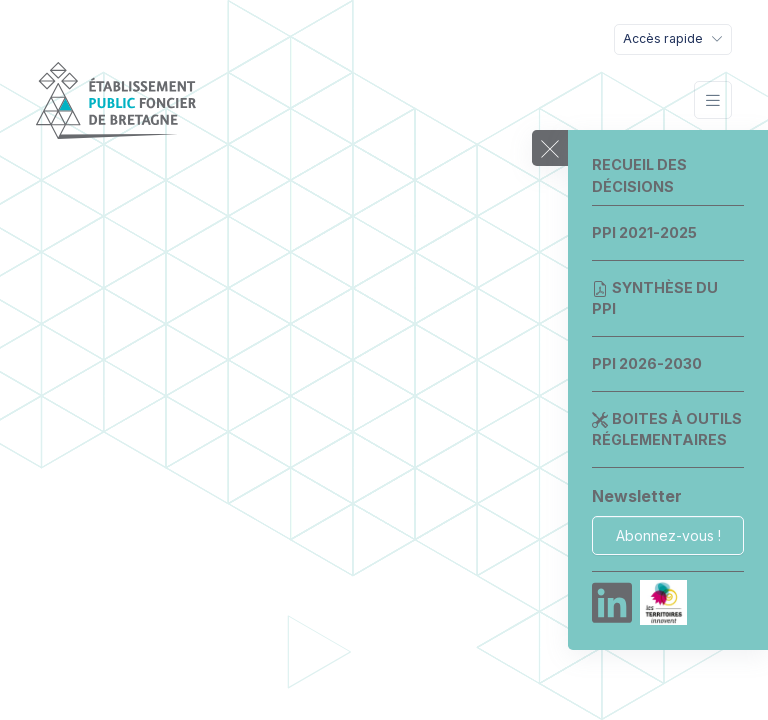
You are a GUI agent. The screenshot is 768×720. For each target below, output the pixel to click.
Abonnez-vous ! (668, 535)
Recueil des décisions (639, 175)
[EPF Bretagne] (116, 100)
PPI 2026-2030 (647, 363)
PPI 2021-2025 (644, 232)
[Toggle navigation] (673, 39)
